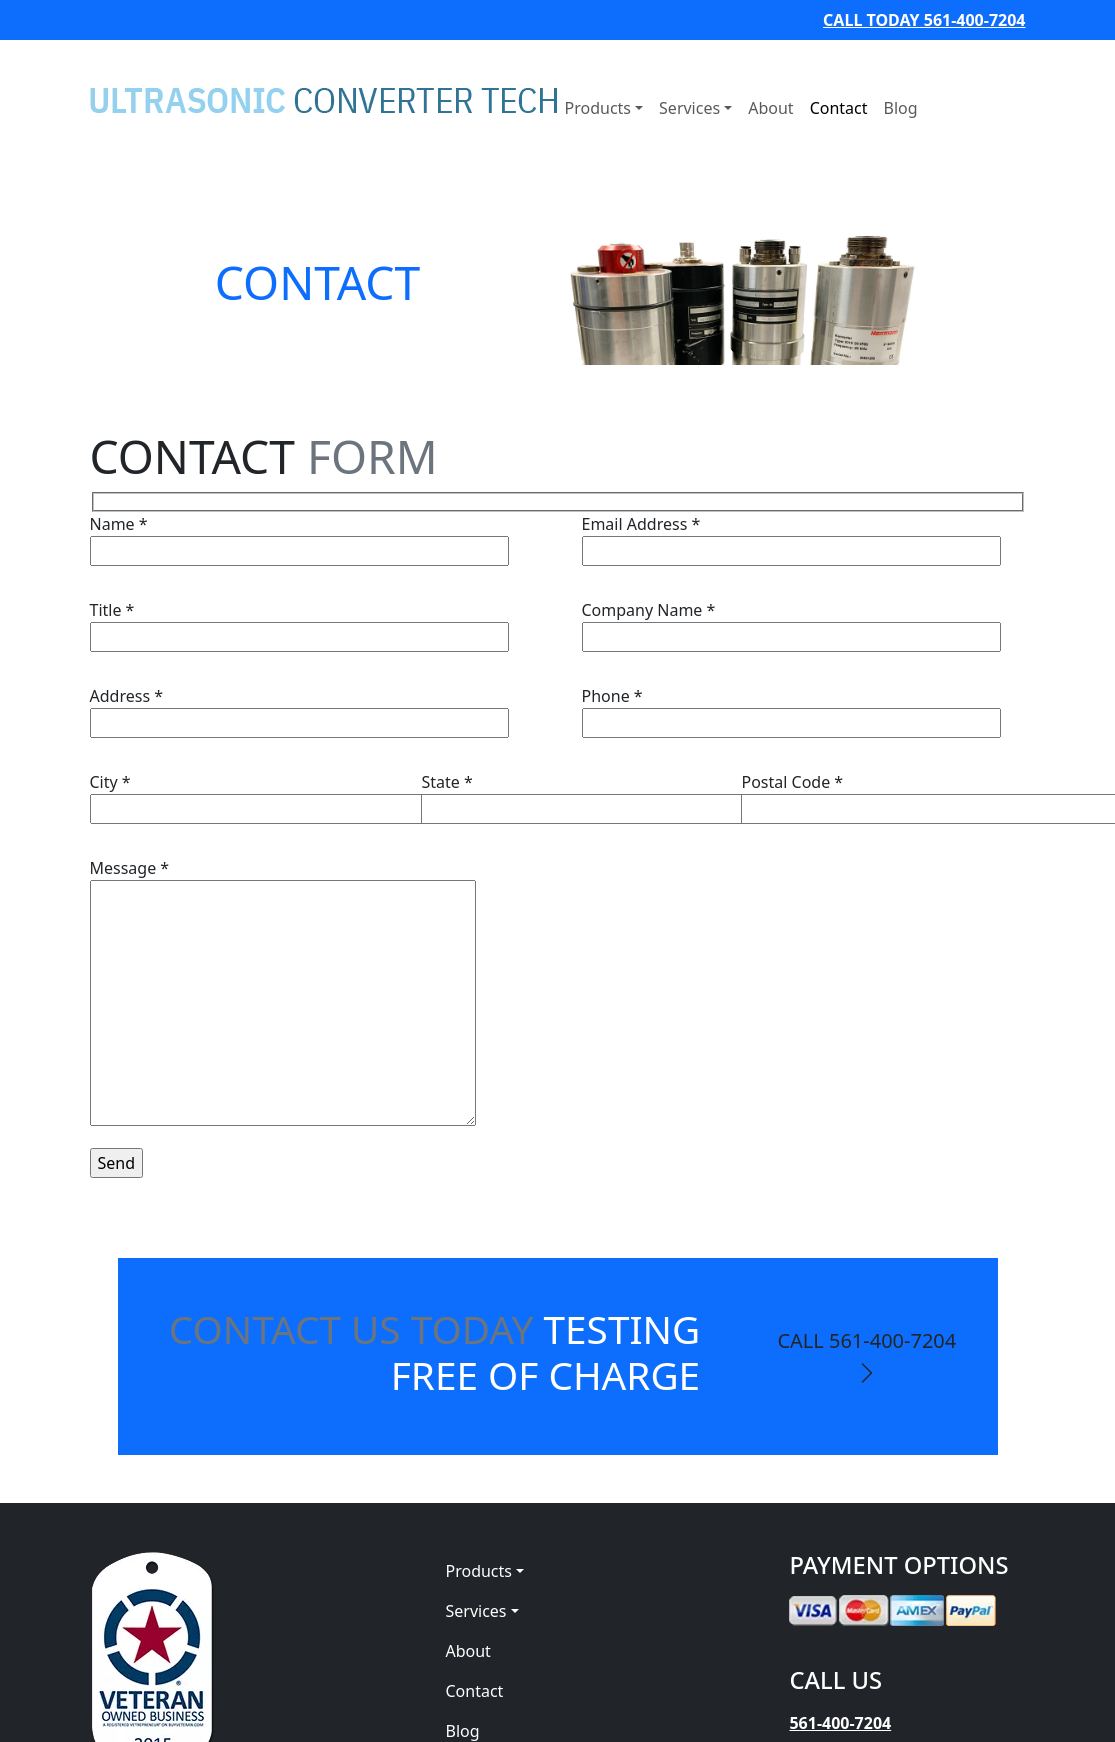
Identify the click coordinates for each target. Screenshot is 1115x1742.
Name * (299, 537)
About (770, 108)
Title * (299, 623)
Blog (901, 108)
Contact (839, 108)
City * (299, 795)
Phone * (791, 709)
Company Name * (791, 623)
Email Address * (791, 537)
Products (598, 108)
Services (689, 108)
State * (630, 795)
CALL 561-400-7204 (866, 1356)
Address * (299, 709)
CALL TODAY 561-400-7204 (924, 20)
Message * (283, 994)
